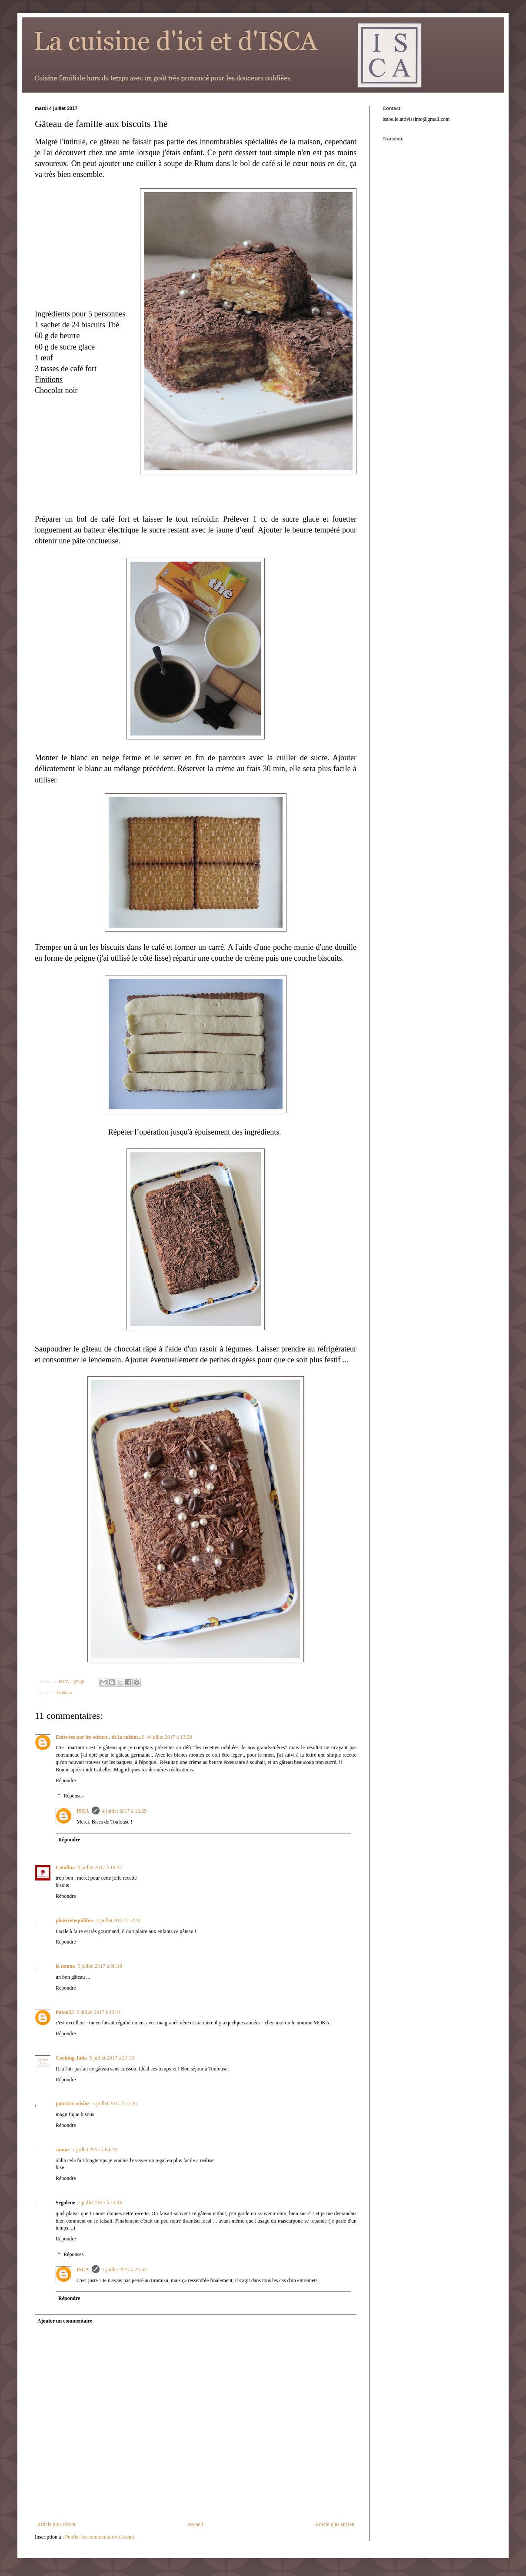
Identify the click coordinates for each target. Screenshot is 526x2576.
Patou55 (65, 2012)
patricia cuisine (73, 2103)
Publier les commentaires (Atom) (100, 2537)
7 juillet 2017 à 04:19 (94, 2150)
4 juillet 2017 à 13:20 (169, 1737)
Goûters (64, 1692)
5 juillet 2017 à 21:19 (112, 2058)
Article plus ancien (334, 2524)
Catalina (65, 1867)
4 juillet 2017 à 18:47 (99, 1867)
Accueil (195, 2524)
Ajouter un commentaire (64, 2321)
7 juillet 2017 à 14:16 (100, 2203)
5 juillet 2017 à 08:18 (99, 1966)
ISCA (83, 1811)
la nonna (65, 1966)
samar (63, 2150)
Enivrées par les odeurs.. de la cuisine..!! (100, 1737)
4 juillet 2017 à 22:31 (119, 1920)
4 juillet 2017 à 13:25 (124, 1811)
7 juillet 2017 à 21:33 (124, 2269)
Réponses (73, 1796)
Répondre (66, 1780)
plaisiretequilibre (75, 1920)
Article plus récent (56, 2524)
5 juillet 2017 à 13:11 (99, 2012)
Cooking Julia (71, 2058)
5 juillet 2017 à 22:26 (114, 2103)
